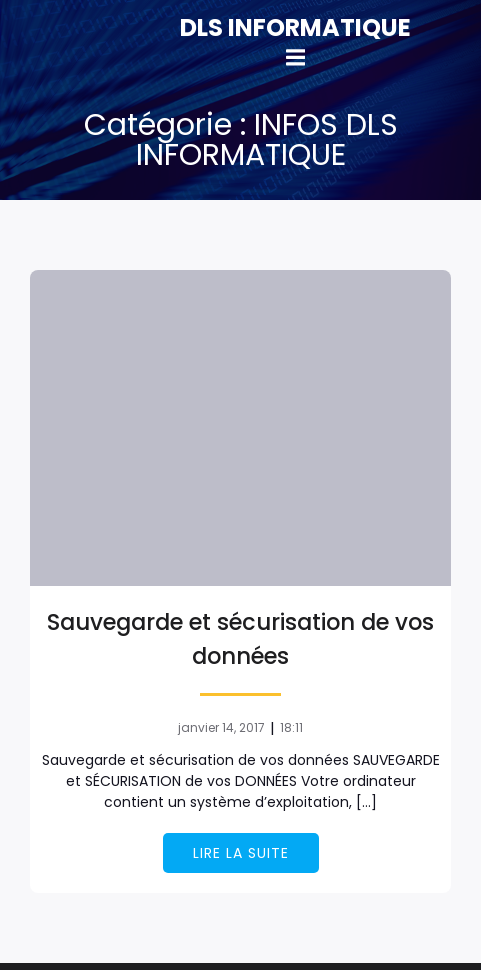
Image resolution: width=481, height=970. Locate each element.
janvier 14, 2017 (221, 727)
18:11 (291, 727)
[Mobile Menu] (296, 58)
